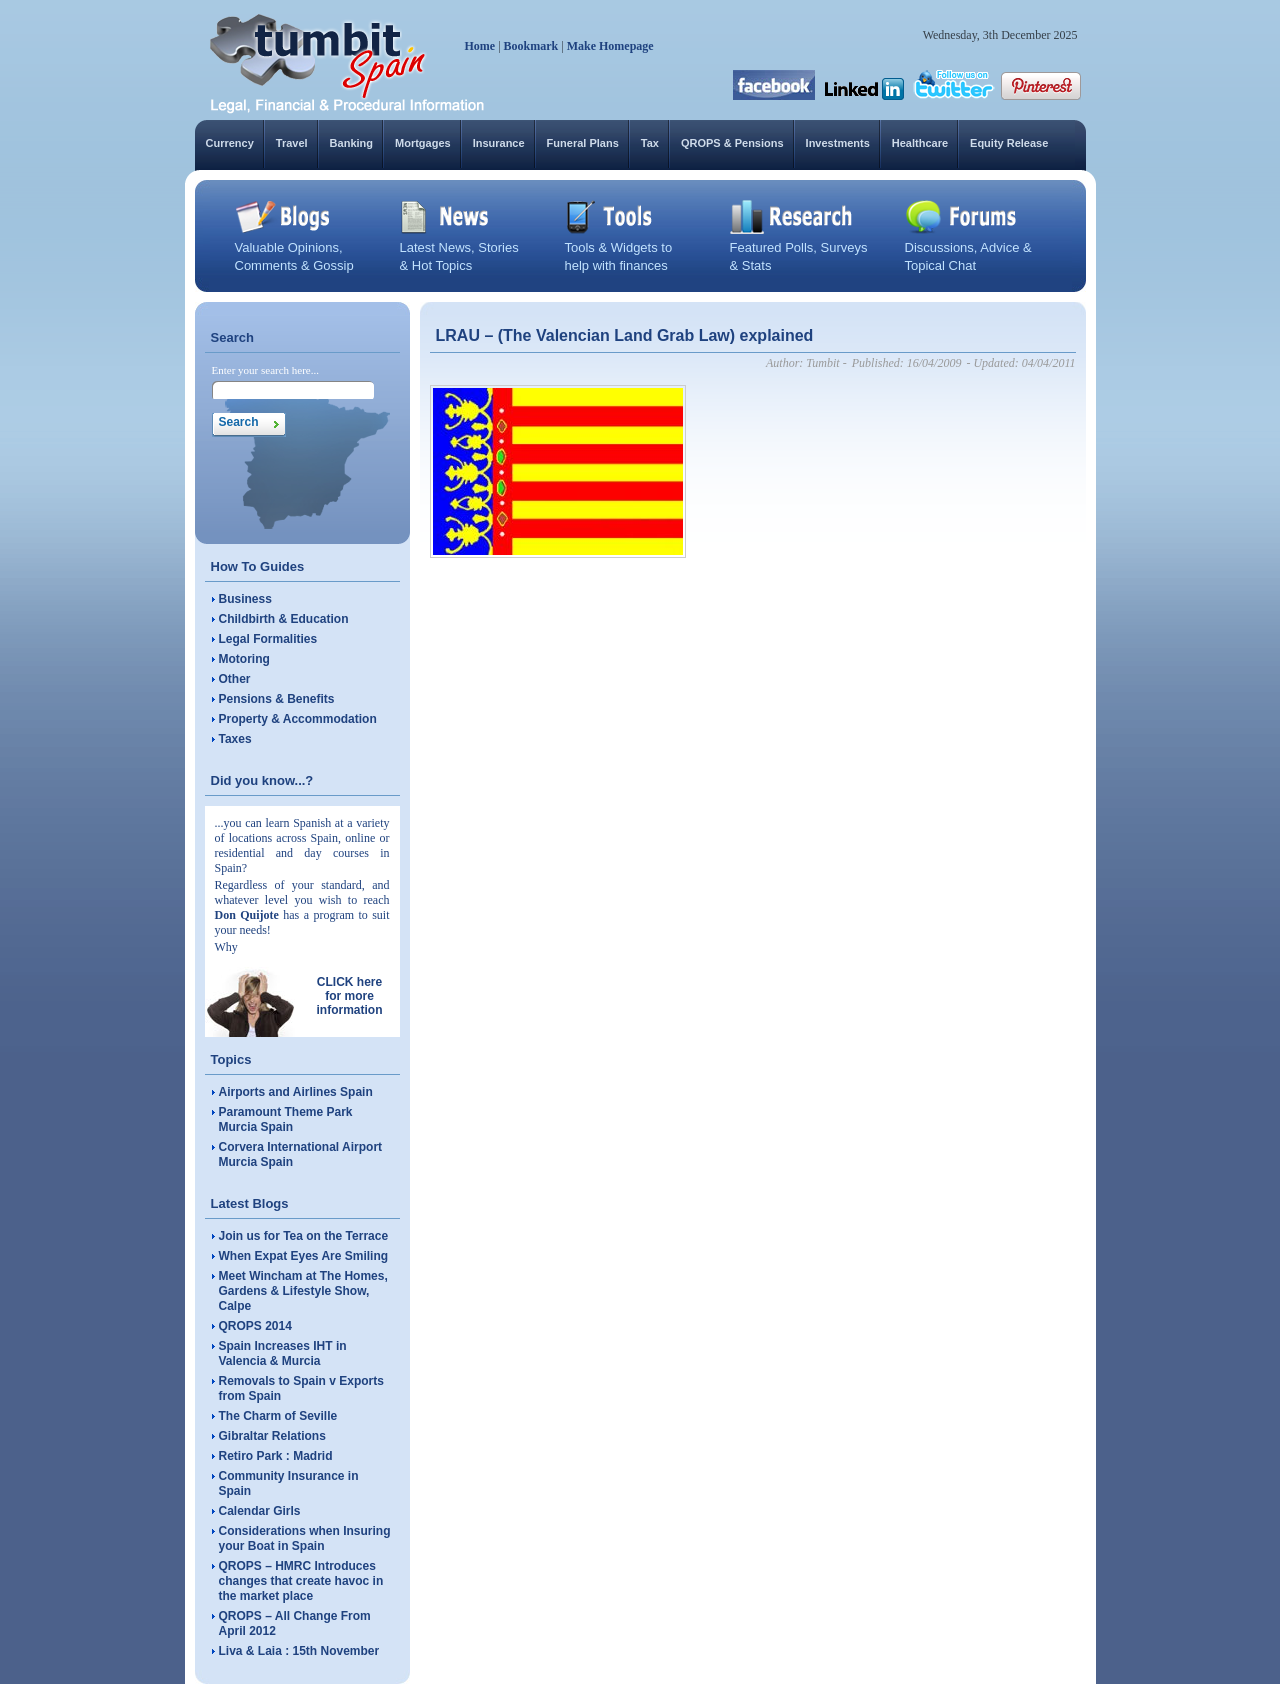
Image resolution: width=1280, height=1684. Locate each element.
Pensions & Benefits (277, 699)
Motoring (244, 659)
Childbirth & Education (284, 619)
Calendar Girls (260, 1511)
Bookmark (531, 46)
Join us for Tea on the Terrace (304, 1236)
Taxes (235, 739)
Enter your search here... (266, 370)
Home (480, 46)
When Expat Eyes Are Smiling (304, 1256)
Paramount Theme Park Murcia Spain (286, 1119)
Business (245, 599)
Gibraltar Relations (272, 1436)
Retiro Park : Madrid (276, 1456)
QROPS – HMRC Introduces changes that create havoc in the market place (301, 1581)
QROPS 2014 (255, 1326)
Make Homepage (610, 46)
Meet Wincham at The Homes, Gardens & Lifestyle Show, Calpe (303, 1291)
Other (235, 679)
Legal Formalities (268, 639)
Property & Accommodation (298, 719)
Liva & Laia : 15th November (299, 1651)
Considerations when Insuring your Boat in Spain (305, 1538)
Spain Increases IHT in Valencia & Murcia (283, 1353)
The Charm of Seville (278, 1416)
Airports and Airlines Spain (296, 1092)
